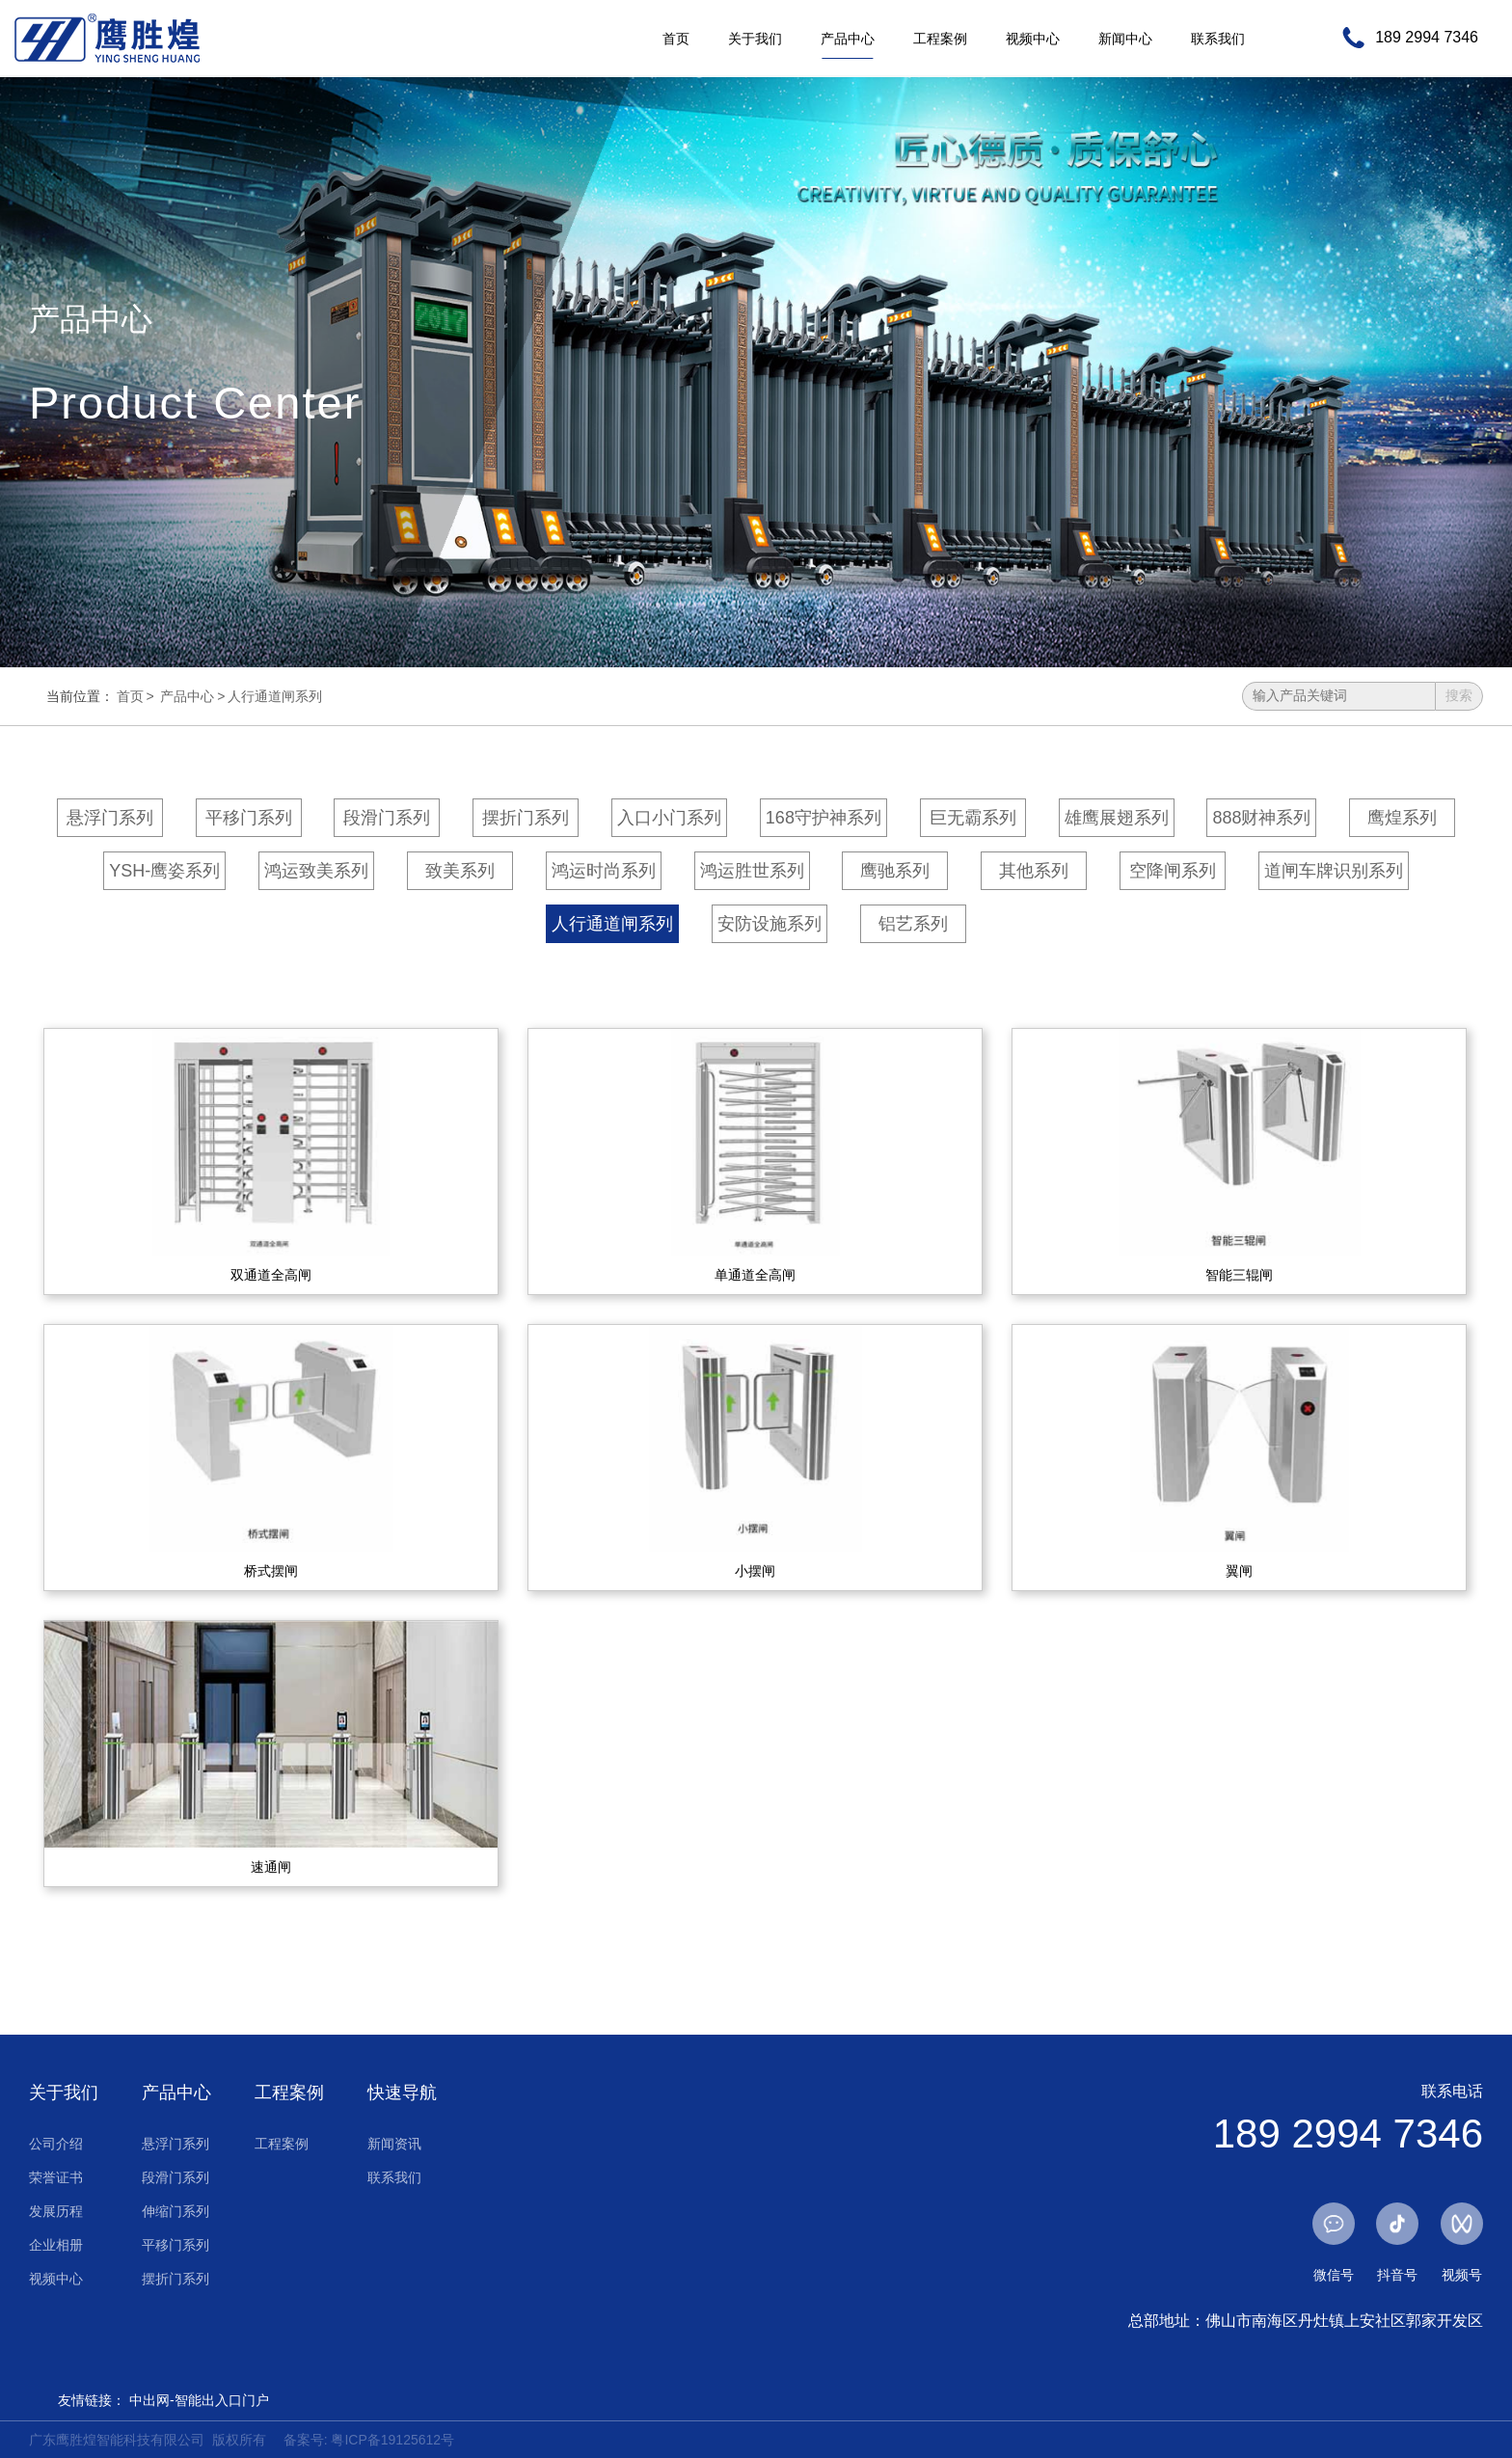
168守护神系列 (823, 817)
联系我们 (1218, 38)
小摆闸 (755, 1571)
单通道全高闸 (755, 1275)
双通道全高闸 (270, 1275)
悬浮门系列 (110, 817)
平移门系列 (248, 817)
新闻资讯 (394, 2143)
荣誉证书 (56, 2177)
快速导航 (402, 2092)
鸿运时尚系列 (604, 870)
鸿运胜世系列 (752, 870)
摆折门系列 (525, 817)
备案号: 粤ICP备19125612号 (369, 2439)
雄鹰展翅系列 (1117, 817)
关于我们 (755, 38)
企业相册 (56, 2245)
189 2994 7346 (1426, 38)
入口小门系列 (669, 817)
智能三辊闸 (1239, 1275)
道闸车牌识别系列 (1333, 870)
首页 (675, 38)
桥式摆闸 (271, 1571)
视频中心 (1033, 38)
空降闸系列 (1172, 870)
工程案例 (940, 38)
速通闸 (271, 1867)
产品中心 (848, 38)
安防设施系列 (769, 923)
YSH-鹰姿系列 (164, 870)
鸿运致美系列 (316, 870)
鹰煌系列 (1402, 817)
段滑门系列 (386, 817)
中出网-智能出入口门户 (199, 2400)
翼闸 (1239, 1571)
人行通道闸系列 (275, 696)
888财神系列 (1261, 817)
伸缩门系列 (175, 2211)
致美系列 (460, 870)
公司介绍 (56, 2143)
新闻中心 (1125, 38)
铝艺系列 (913, 923)
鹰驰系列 (895, 870)
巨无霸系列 (973, 817)
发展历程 (56, 2211)
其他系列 (1033, 870)
